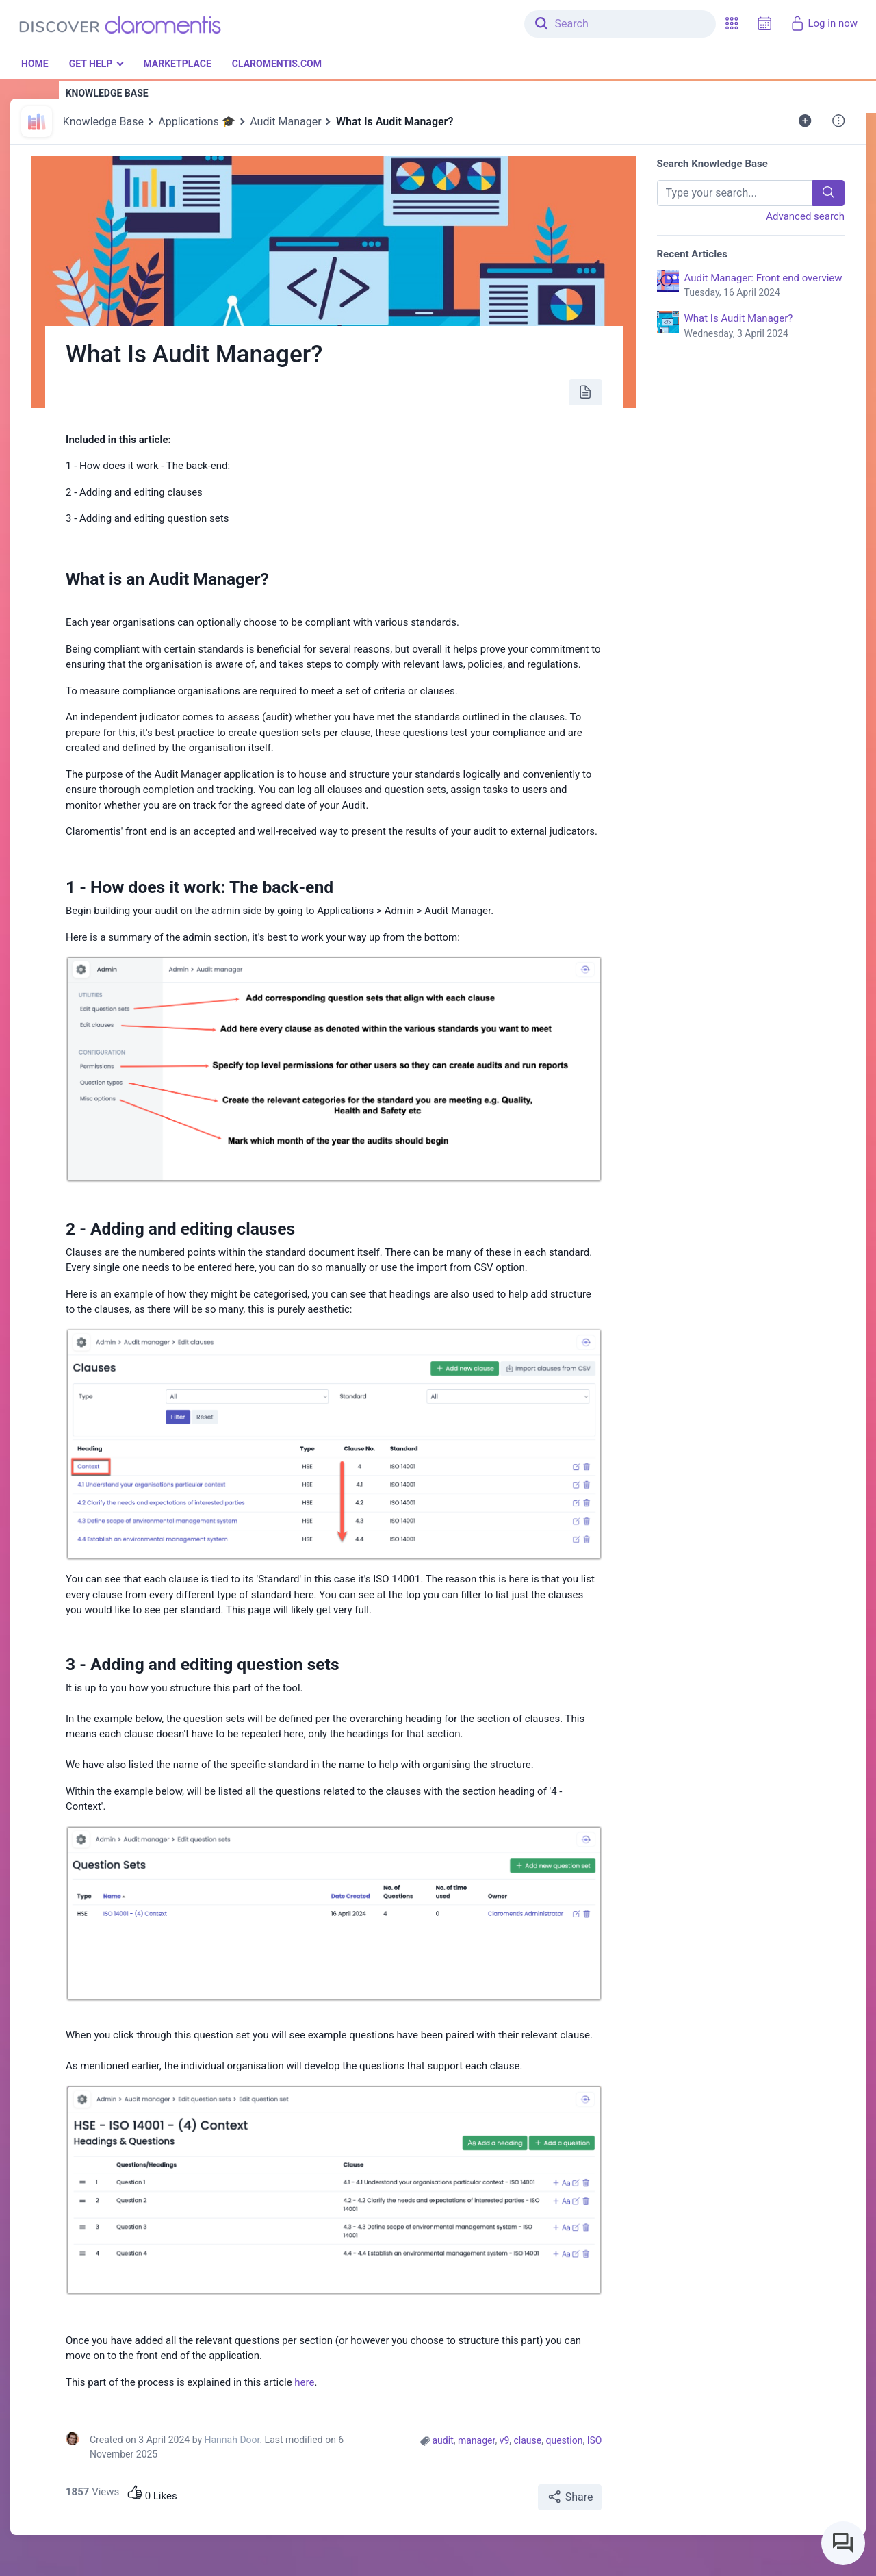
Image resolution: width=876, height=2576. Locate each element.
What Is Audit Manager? (764, 326)
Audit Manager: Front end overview (764, 286)
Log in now (824, 23)
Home (35, 63)
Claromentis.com (277, 63)
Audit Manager (285, 121)
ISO (594, 2440)
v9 (505, 2440)
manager (476, 2440)
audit (443, 2440)
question (563, 2440)
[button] (731, 23)
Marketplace (177, 63)
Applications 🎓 (196, 121)
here (304, 2382)
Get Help (91, 63)
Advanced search (805, 216)
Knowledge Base (103, 121)
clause (528, 2440)
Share (570, 2496)
